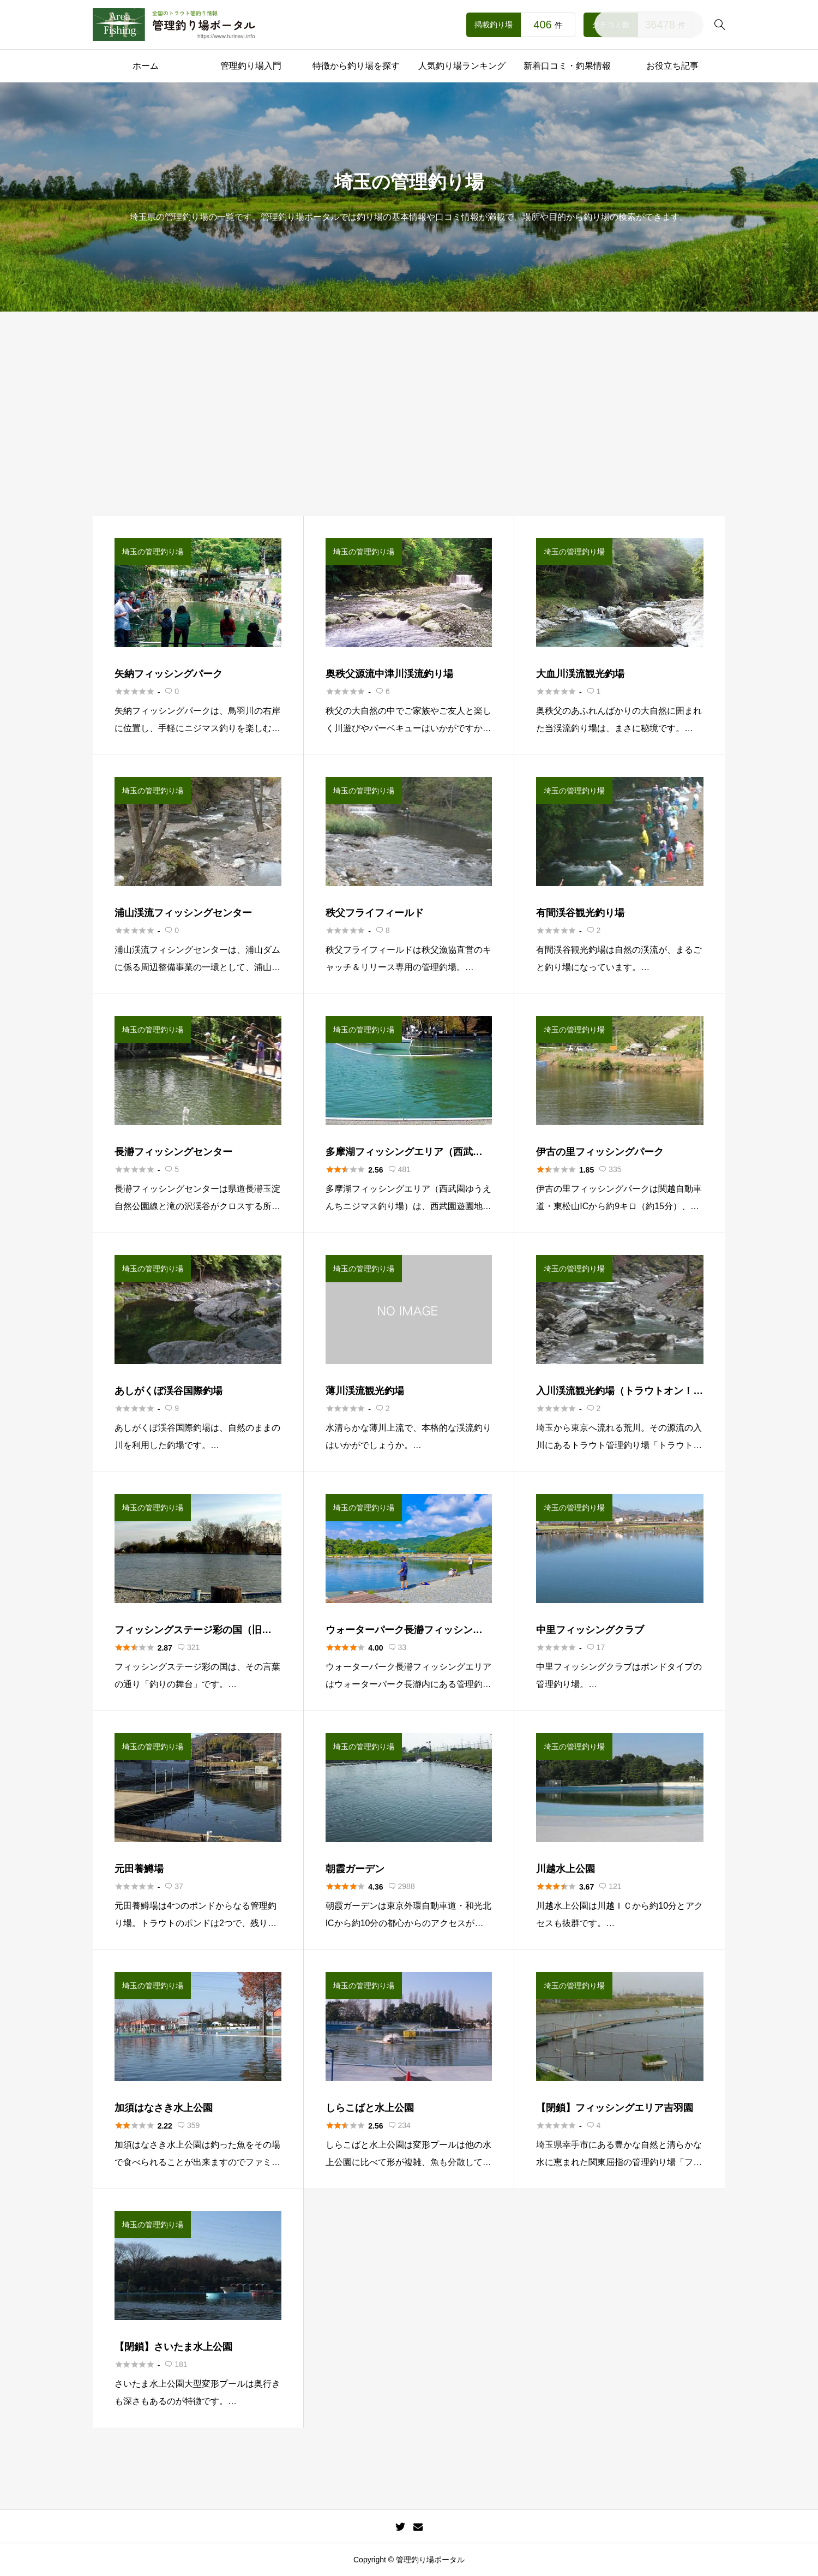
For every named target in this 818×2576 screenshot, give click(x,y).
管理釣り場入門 (250, 65)
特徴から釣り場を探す (356, 65)
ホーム (146, 65)
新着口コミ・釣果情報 (567, 65)
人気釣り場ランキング (462, 65)
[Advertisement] (409, 434)
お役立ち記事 (672, 65)
